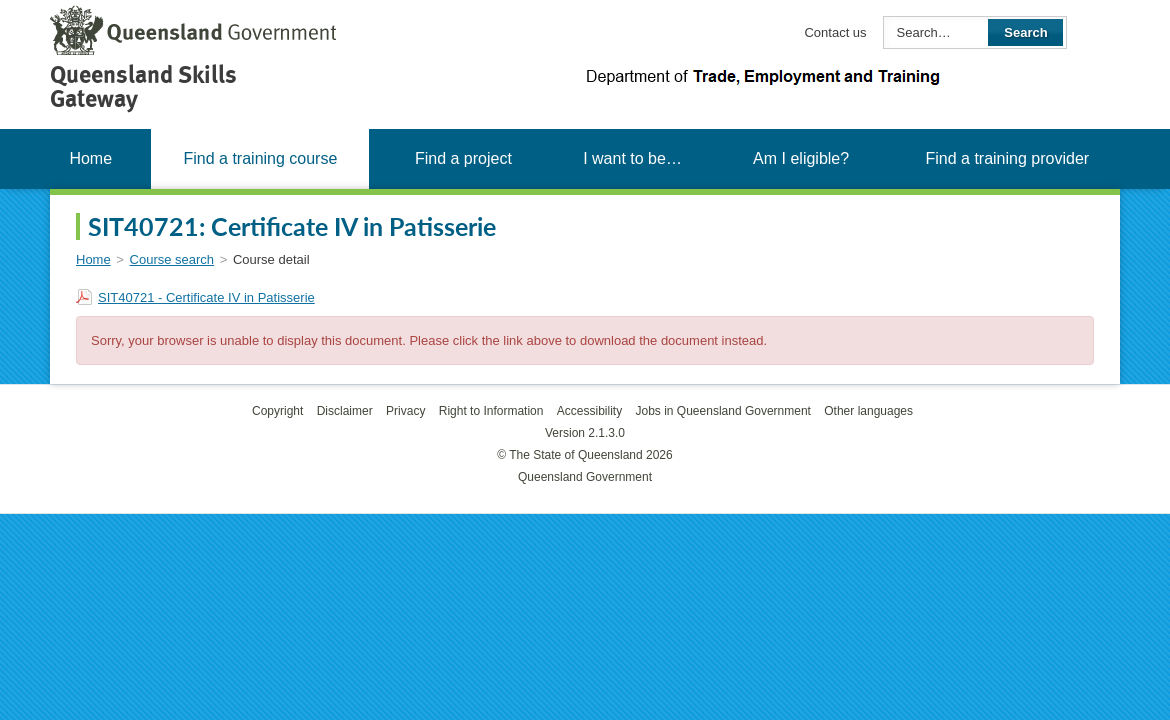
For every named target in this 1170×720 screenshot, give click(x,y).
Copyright (277, 411)
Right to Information (491, 411)
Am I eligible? (801, 158)
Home (90, 158)
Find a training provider (1007, 158)
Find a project (463, 158)
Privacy (405, 411)
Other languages (868, 411)
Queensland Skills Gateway (143, 86)
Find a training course (260, 158)
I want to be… (632, 158)
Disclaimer (345, 411)
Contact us (835, 32)
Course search (172, 259)
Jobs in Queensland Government (723, 411)
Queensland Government (585, 477)
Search (1025, 32)
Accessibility (589, 411)
